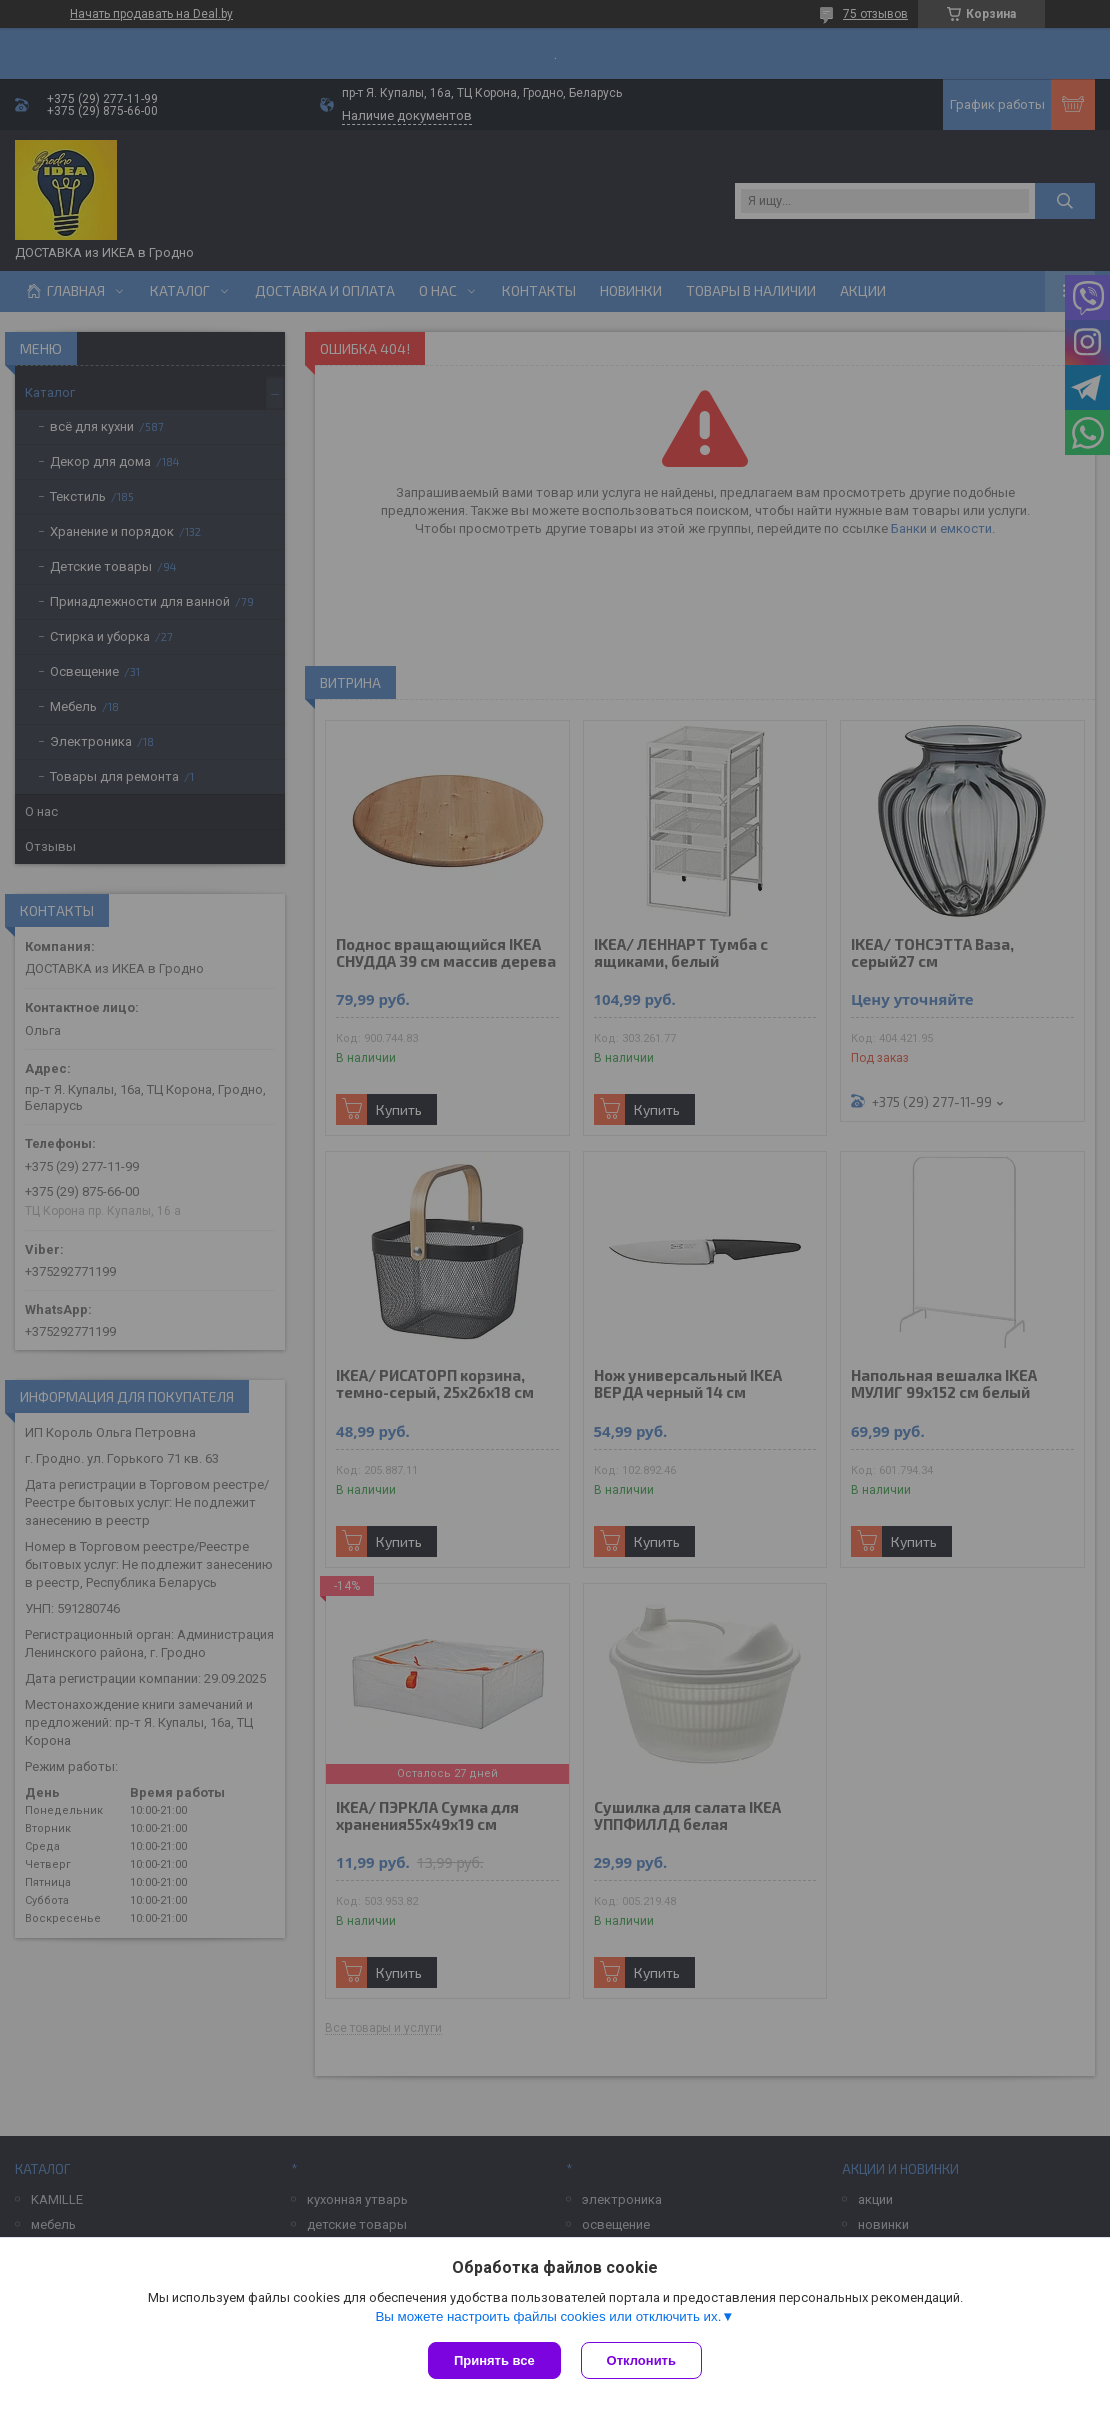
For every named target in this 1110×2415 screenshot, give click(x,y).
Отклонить (641, 2360)
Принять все (494, 2360)
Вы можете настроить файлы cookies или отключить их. (548, 2316)
